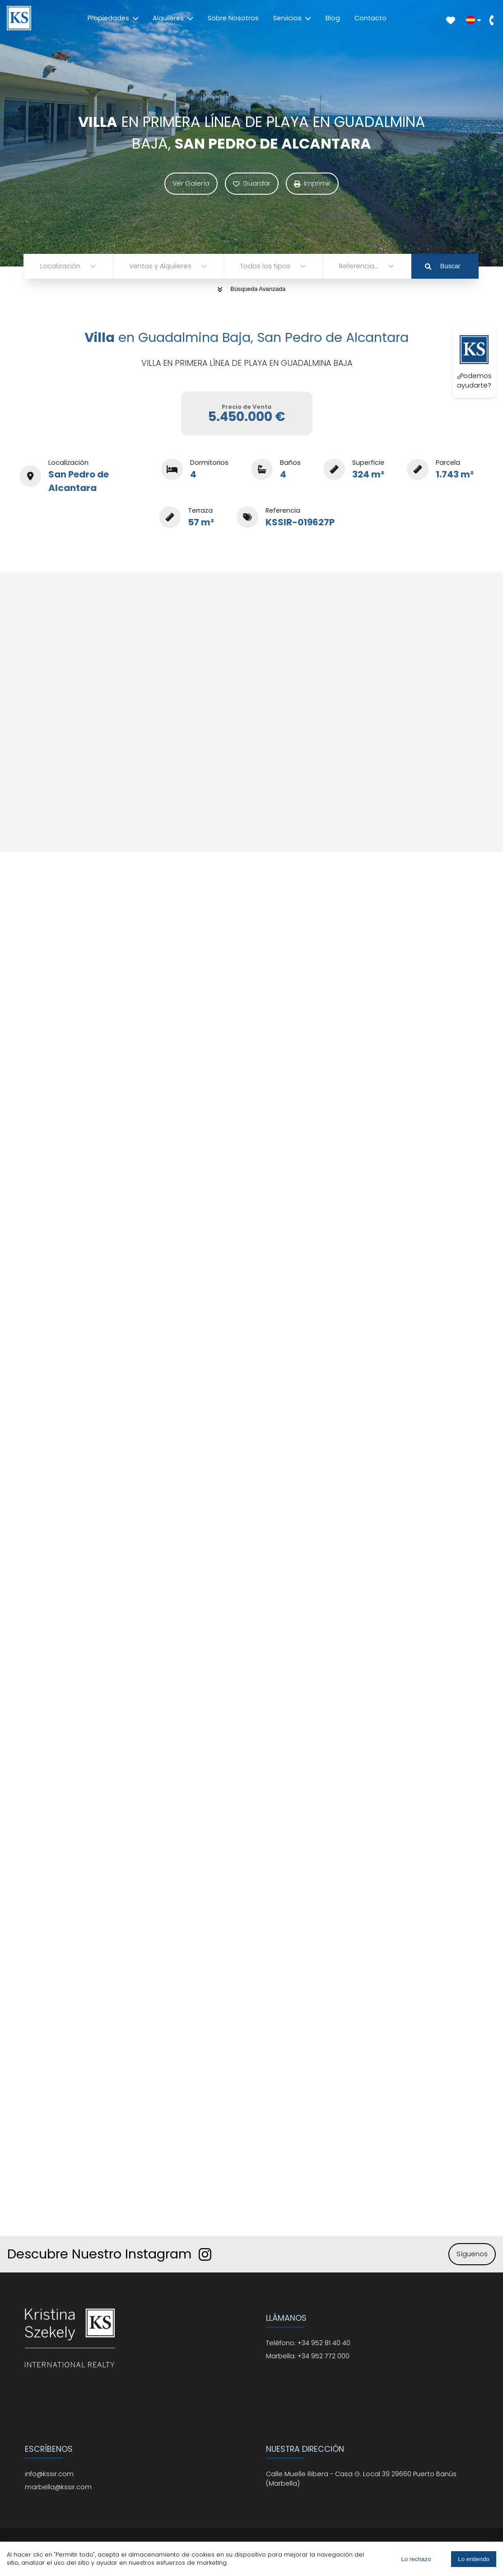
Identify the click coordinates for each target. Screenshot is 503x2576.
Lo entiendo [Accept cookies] (473, 2559)
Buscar (442, 266)
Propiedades (113, 18)
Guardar (251, 183)
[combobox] (41, 266)
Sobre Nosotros (233, 18)
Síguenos (472, 2253)
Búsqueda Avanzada (252, 288)
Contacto (370, 18)
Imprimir (312, 183)
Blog (333, 18)
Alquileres (173, 18)
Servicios (292, 18)
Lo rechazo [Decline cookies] (416, 2559)
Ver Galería (191, 183)
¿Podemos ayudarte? (474, 362)
